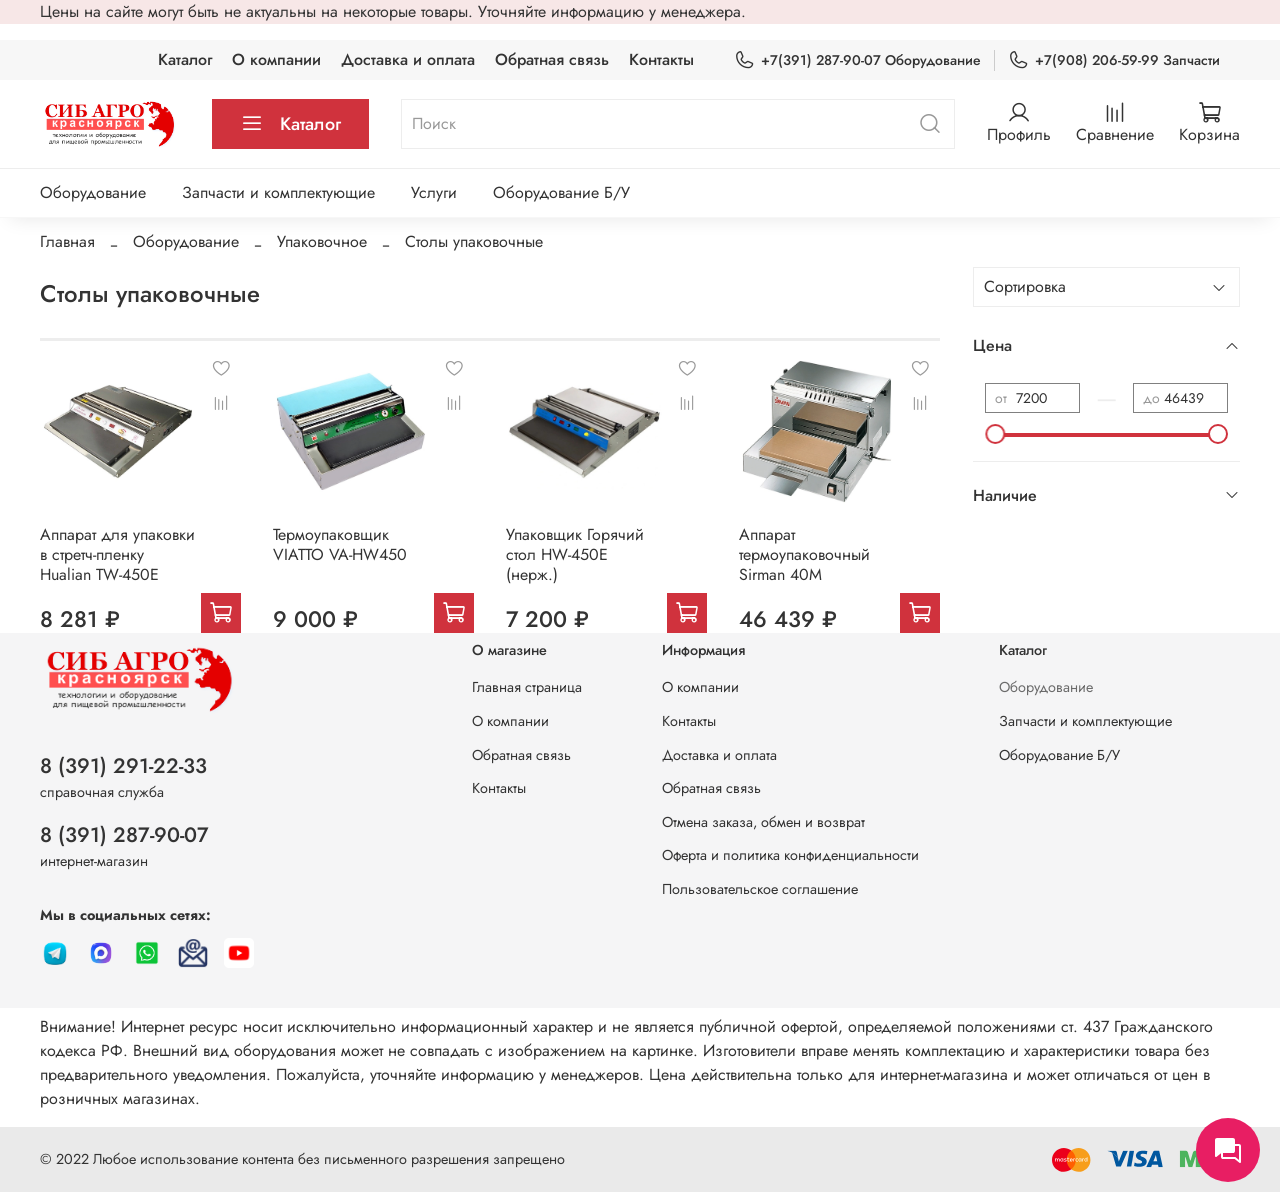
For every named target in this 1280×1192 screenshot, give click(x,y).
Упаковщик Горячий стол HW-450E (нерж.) (575, 554)
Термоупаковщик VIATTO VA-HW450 (340, 544)
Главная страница (527, 687)
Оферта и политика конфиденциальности (790, 855)
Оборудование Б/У (561, 192)
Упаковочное (322, 241)
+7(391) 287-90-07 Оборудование (857, 60)
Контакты (661, 59)
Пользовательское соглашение (760, 889)
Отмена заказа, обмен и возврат (763, 822)
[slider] (995, 434)
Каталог (185, 59)
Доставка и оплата (408, 59)
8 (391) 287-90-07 (124, 835)
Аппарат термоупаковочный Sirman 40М (804, 554)
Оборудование (93, 192)
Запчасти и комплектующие (278, 192)
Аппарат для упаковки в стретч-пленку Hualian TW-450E (117, 554)
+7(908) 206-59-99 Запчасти (1114, 60)
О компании (276, 59)
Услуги (434, 192)
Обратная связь (552, 59)
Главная (67, 241)
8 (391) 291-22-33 (123, 766)
